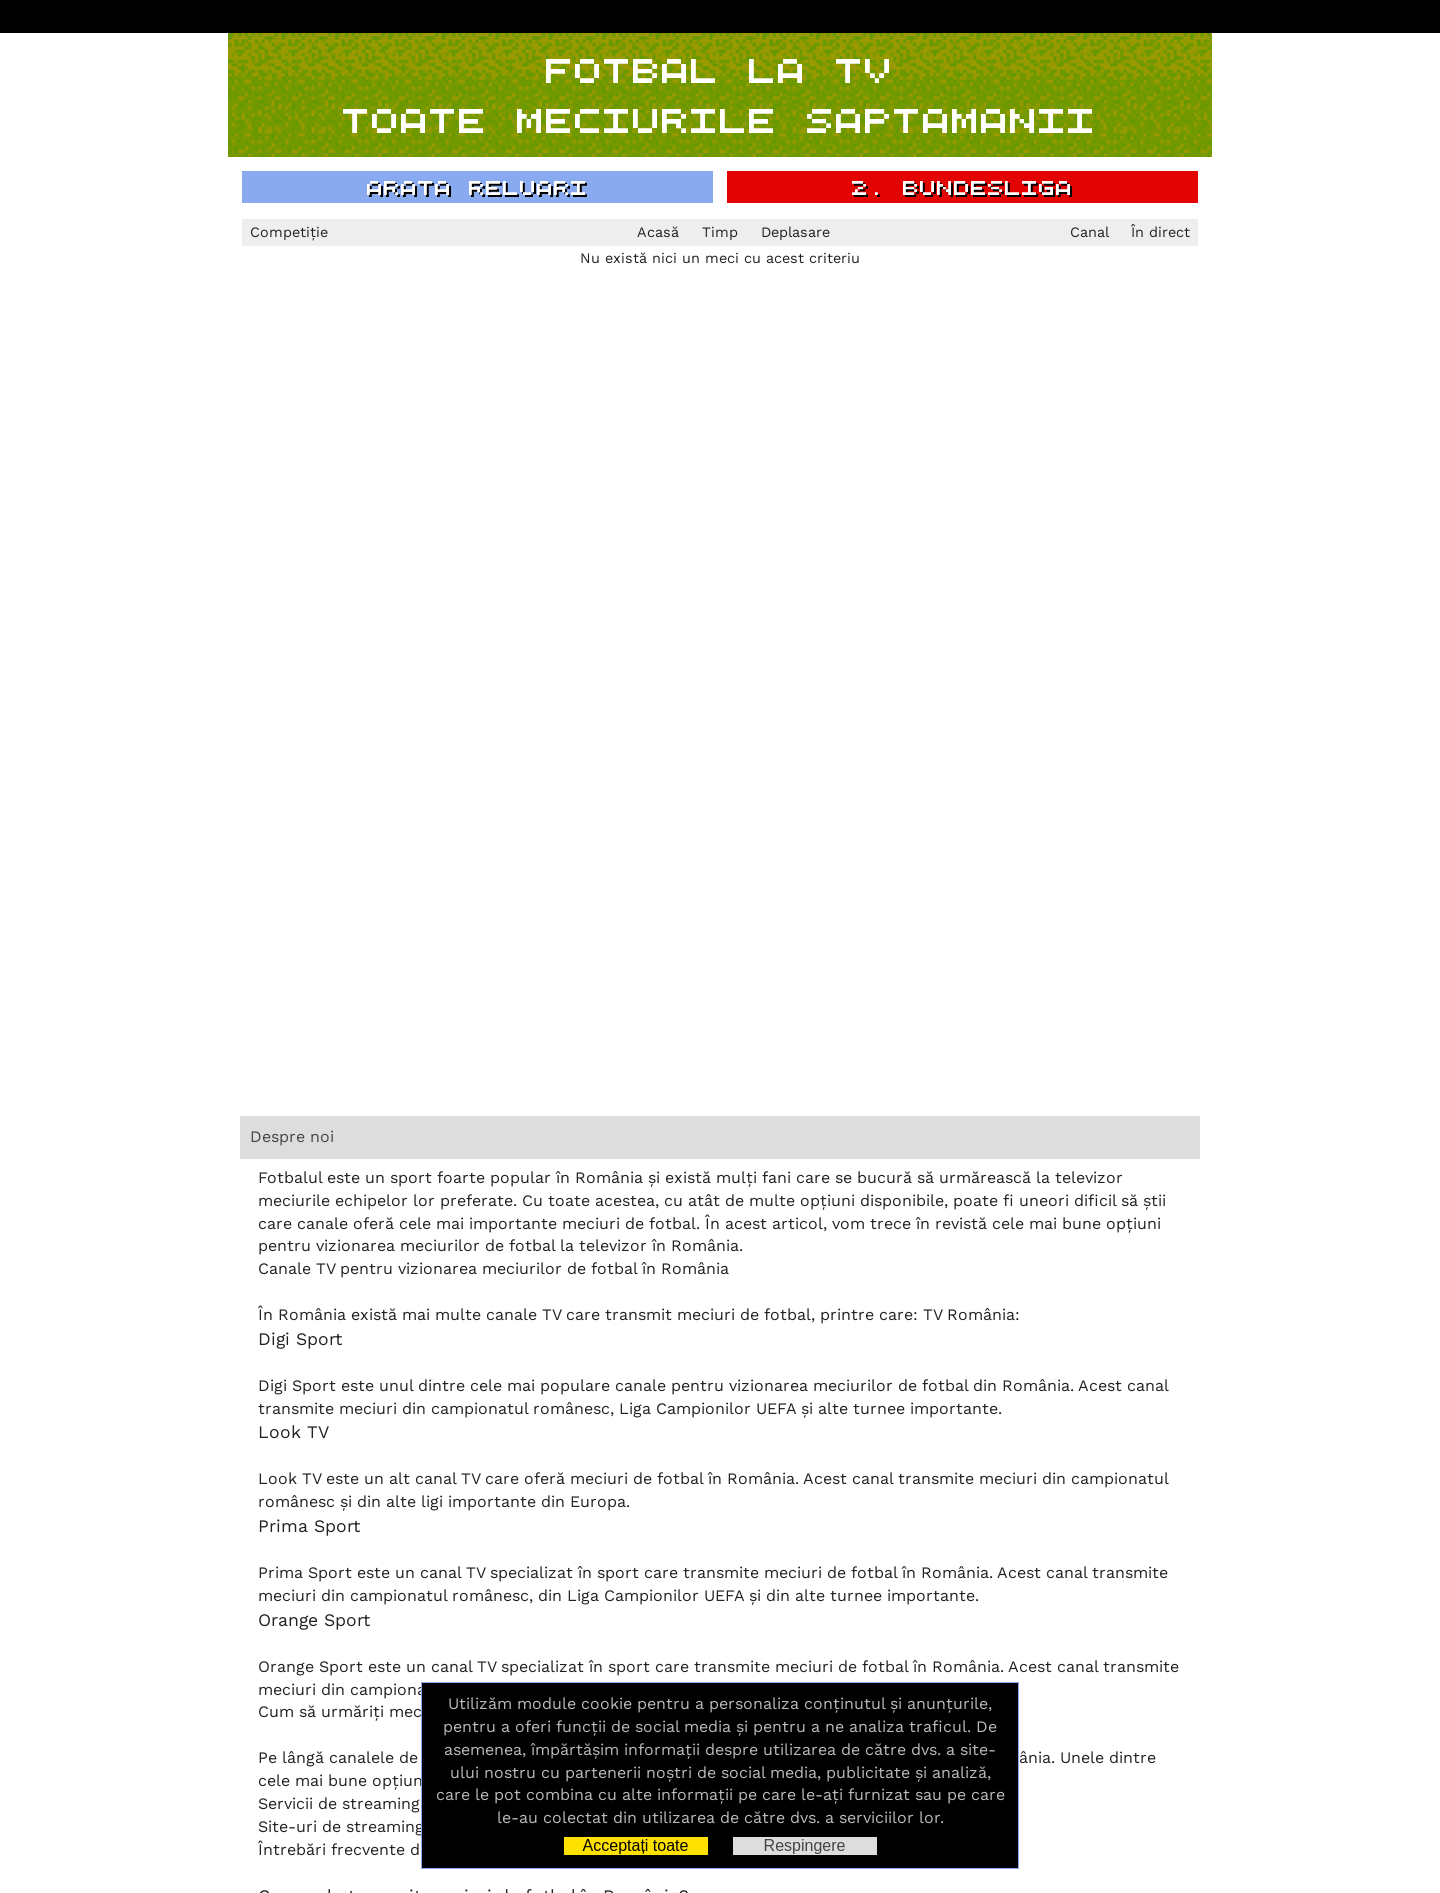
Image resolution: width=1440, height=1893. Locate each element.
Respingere (805, 1845)
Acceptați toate (636, 1845)
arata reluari (477, 187)
